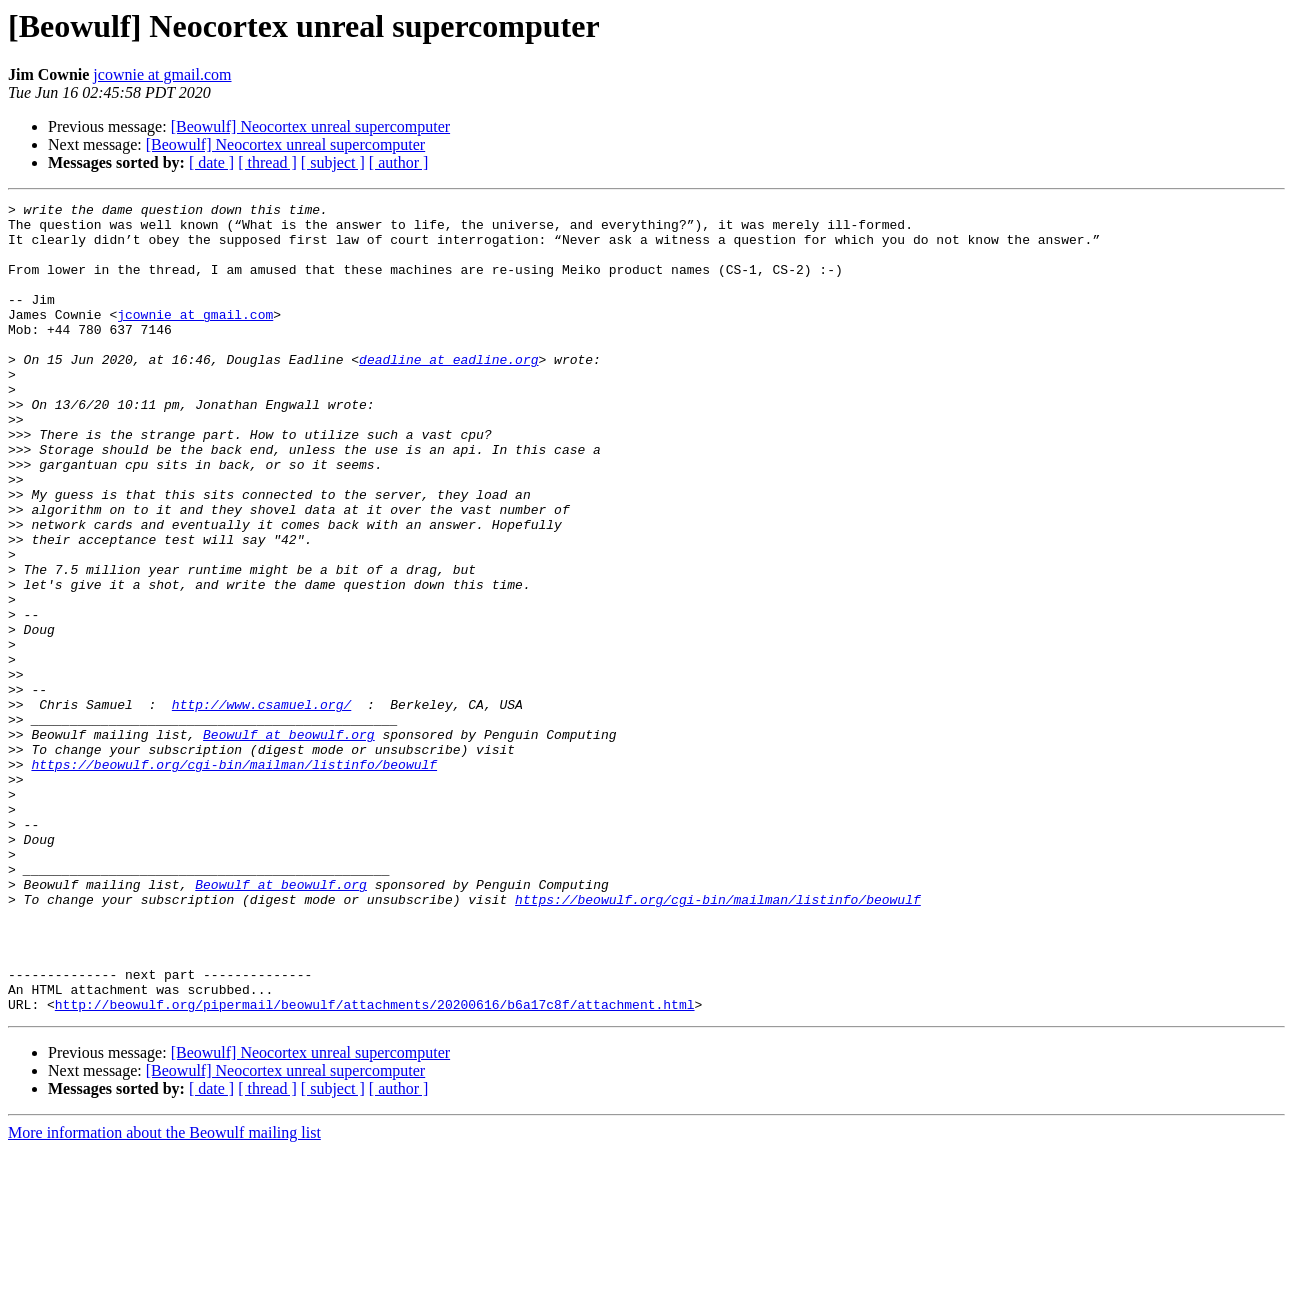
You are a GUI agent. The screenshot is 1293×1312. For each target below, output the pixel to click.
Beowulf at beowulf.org (289, 842)
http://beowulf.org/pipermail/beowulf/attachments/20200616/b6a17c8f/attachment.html (375, 1166)
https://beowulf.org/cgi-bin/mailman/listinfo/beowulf (234, 878)
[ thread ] (267, 162)
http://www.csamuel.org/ (261, 806)
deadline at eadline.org (448, 392)
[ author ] (399, 162)
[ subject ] (333, 162)
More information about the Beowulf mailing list (164, 1294)
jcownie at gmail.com (162, 74)
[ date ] (211, 162)
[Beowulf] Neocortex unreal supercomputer (310, 126)
